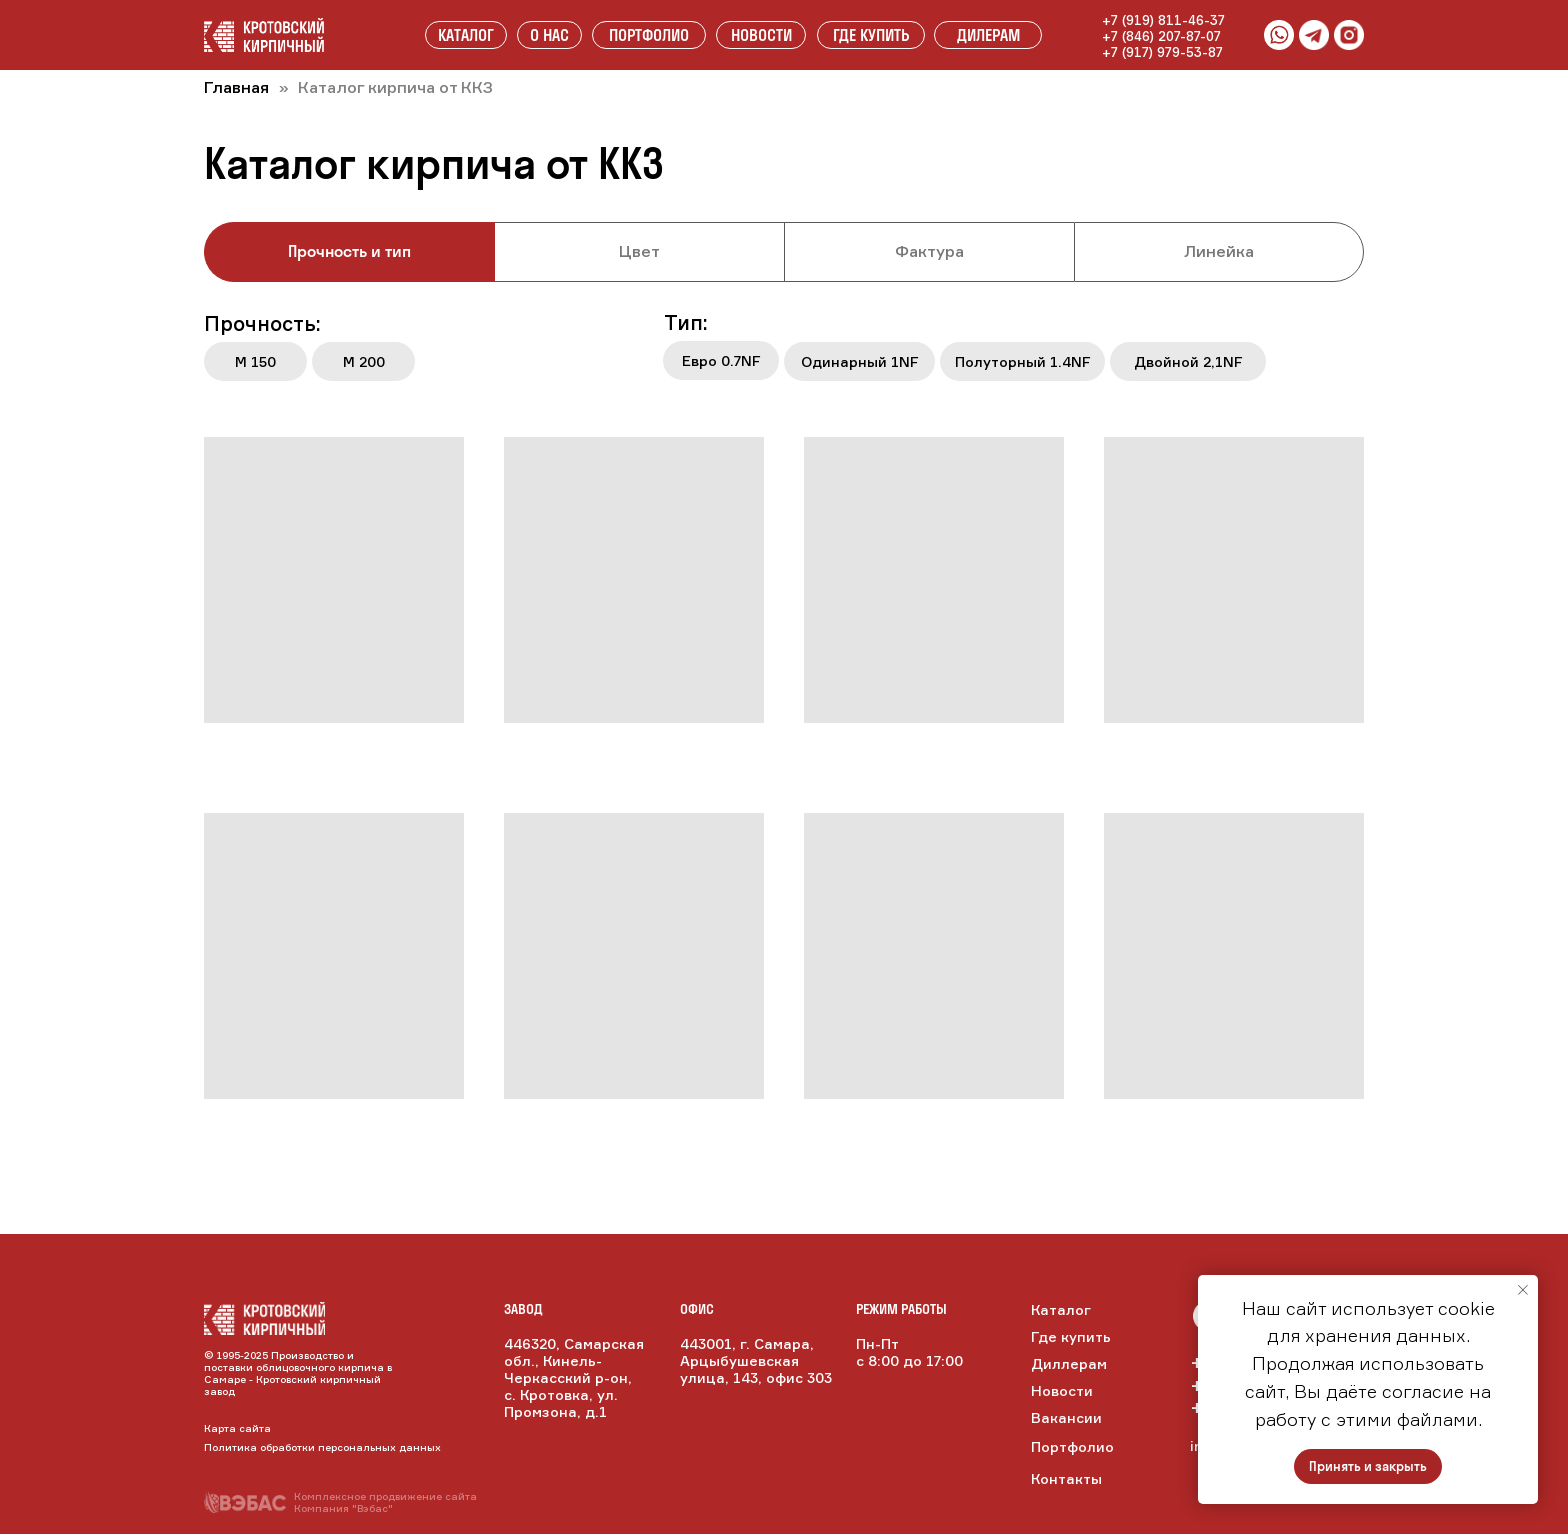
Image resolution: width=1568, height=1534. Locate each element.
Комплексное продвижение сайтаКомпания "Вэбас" (385, 1502)
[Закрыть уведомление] (1523, 1290)
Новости (1062, 1390)
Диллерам (1069, 1363)
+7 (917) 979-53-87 (1162, 52)
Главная (236, 87)
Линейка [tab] (1219, 251)
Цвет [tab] (639, 251)
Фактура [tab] (929, 251)
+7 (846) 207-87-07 (1161, 36)
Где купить (1071, 1336)
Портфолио (1072, 1446)
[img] (264, 1318)
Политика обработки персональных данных (322, 1447)
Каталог (1061, 1309)
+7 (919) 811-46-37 (1163, 20)
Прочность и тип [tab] (349, 251)
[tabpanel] (784, 352)
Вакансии (1066, 1417)
